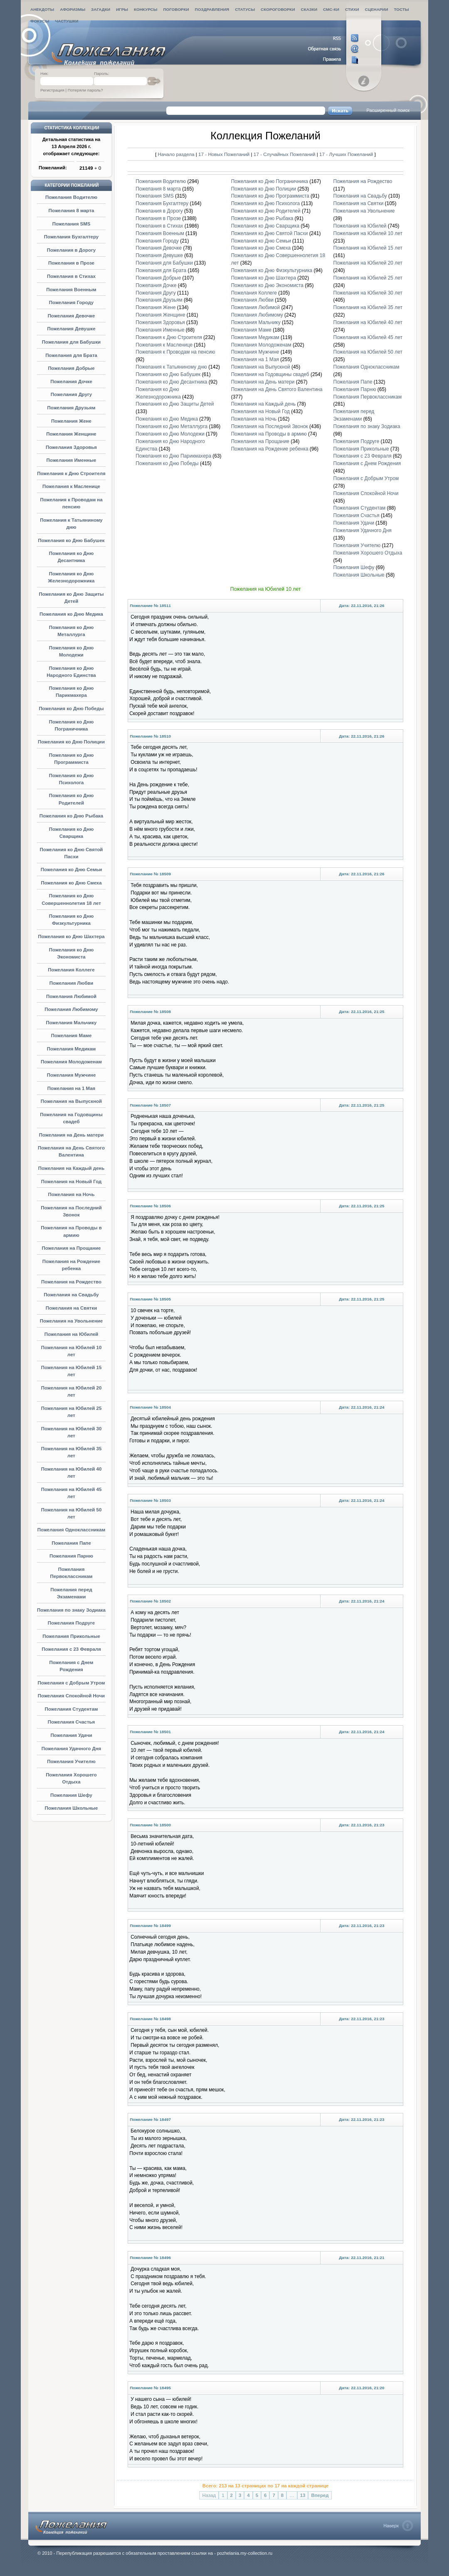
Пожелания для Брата (71, 355)
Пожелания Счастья (71, 1721)
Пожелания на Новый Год (71, 1181)
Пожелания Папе (71, 1543)
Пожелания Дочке (71, 381)
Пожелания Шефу (71, 1795)
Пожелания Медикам (71, 1048)
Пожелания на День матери (71, 1134)
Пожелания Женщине (71, 433)
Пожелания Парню (71, 1555)
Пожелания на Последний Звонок (269, 426)
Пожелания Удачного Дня (71, 1748)
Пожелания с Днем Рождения (367, 463)
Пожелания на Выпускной (71, 1101)
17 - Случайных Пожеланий (285, 154)
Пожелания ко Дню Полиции (71, 741)
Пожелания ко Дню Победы (71, 708)
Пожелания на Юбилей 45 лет (367, 337)
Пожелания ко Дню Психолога (265, 203)
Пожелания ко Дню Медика (71, 614)
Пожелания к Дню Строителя (71, 473)
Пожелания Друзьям (71, 407)
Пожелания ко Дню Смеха (71, 882)
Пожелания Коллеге (71, 969)
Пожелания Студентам (71, 1709)
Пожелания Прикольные (71, 1636)
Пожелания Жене (71, 421)
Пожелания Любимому (71, 1009)
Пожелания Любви (71, 983)
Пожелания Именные (71, 460)
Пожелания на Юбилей (71, 1334)
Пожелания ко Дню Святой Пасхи (269, 233)
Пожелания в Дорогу (71, 250)
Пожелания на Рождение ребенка (269, 449)
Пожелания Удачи (71, 1735)
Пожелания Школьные (71, 1808)
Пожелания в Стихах (71, 276)
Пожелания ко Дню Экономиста (267, 285)
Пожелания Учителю (71, 1761)
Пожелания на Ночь (71, 1194)
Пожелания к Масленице (71, 486)
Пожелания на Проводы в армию (269, 434)
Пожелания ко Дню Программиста (270, 196)
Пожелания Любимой (71, 996)
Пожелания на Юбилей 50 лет (367, 352)
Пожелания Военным (71, 289)
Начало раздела (176, 154)
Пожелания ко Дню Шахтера (71, 936)
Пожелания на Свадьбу (71, 1294)
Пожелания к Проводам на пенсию (175, 352)
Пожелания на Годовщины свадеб (270, 374)
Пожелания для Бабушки (71, 341)
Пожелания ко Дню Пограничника (269, 181)
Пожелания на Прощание (71, 1248)
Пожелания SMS (71, 223)
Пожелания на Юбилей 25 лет (367, 278)
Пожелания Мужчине (71, 1075)
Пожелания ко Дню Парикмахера (173, 456)
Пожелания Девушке (71, 328)
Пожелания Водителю (71, 197)
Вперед (319, 2495)
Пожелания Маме (71, 1035)
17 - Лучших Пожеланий (346, 154)
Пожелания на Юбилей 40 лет (367, 322)
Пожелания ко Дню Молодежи (170, 434)
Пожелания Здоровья (71, 447)
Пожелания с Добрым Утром (71, 1682)
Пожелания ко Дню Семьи (71, 869)
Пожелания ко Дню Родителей (266, 211)
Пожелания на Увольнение (71, 1320)
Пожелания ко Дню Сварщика (265, 226)
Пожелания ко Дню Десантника (171, 382)
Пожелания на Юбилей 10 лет (367, 233)
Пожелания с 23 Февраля (71, 1649)
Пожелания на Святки (71, 1307)
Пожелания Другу (71, 394)
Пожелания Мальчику (71, 1022)
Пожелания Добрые (71, 368)
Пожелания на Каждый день (71, 1168)
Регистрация (52, 90)
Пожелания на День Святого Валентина (277, 389)
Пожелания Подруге (71, 1622)
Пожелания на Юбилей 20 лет (367, 263)
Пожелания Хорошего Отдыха (367, 553)
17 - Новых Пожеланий (224, 154)
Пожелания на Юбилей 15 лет (367, 248)
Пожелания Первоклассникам (367, 397)
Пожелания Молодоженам (71, 1061)
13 (303, 2495)
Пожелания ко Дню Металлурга (171, 426)
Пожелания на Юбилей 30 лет (367, 293)
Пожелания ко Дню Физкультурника (271, 270)
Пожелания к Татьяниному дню (171, 367)
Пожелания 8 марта (71, 210)
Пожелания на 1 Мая (71, 1088)
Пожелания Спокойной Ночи (71, 1695)
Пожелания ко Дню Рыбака (71, 815)
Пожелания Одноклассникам (71, 1529)
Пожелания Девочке (71, 315)
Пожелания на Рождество (71, 1281)
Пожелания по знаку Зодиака (71, 1610)
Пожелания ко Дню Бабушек (71, 540)
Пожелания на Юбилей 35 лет (367, 307)
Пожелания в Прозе (71, 262)
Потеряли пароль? (85, 90)
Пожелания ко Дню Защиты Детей (175, 404)
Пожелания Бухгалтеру (71, 236)
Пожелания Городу (71, 302)
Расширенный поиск (388, 110)
